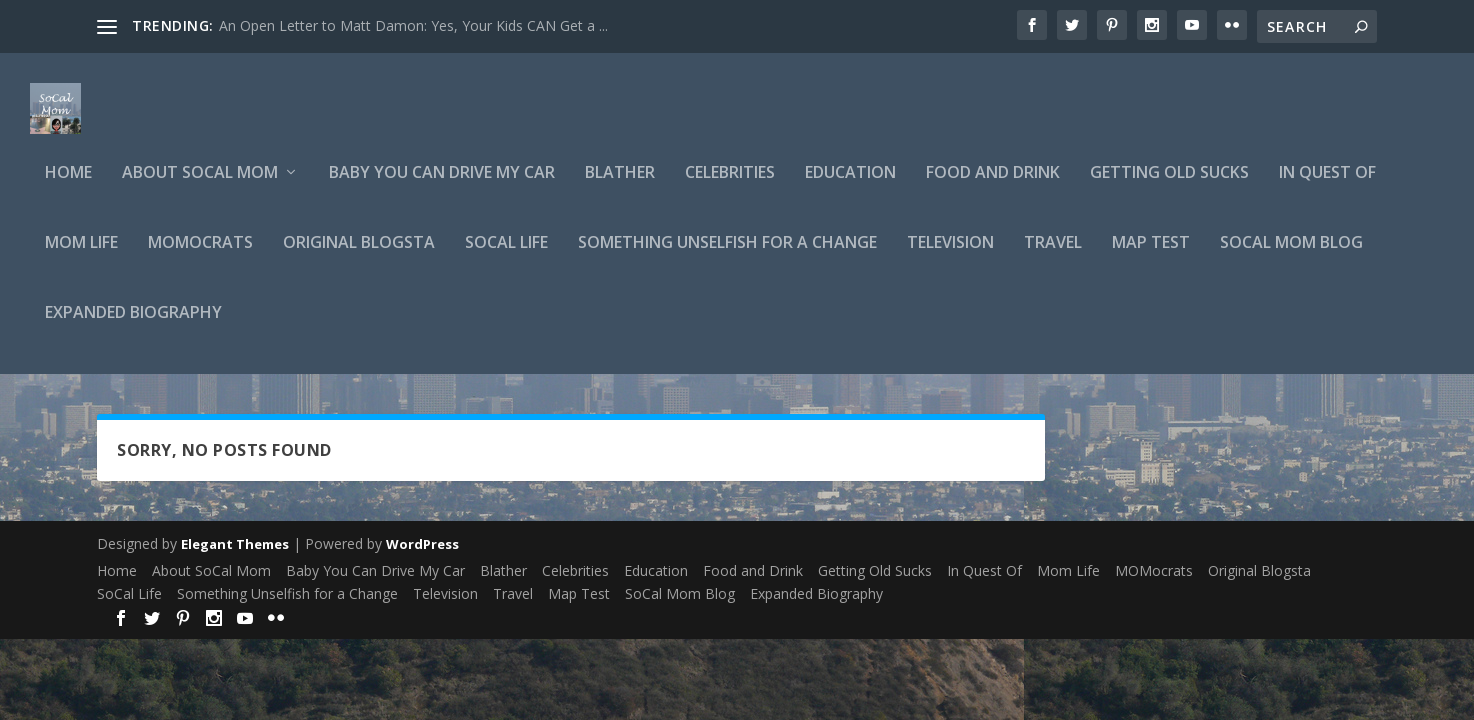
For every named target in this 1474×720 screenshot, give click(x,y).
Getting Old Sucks (1169, 186)
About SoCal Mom (200, 186)
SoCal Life (506, 256)
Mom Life (81, 256)
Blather (620, 186)
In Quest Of (1327, 186)
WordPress (422, 557)
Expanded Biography (133, 326)
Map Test (1151, 256)
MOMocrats (200, 256)
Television (950, 256)
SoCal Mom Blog (1291, 256)
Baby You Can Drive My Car (442, 186)
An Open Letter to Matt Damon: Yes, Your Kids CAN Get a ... (413, 25)
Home (68, 186)
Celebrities (730, 186)
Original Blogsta (359, 256)
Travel (1053, 256)
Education (850, 186)
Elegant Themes (235, 557)
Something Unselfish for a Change (727, 256)
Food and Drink (993, 186)
